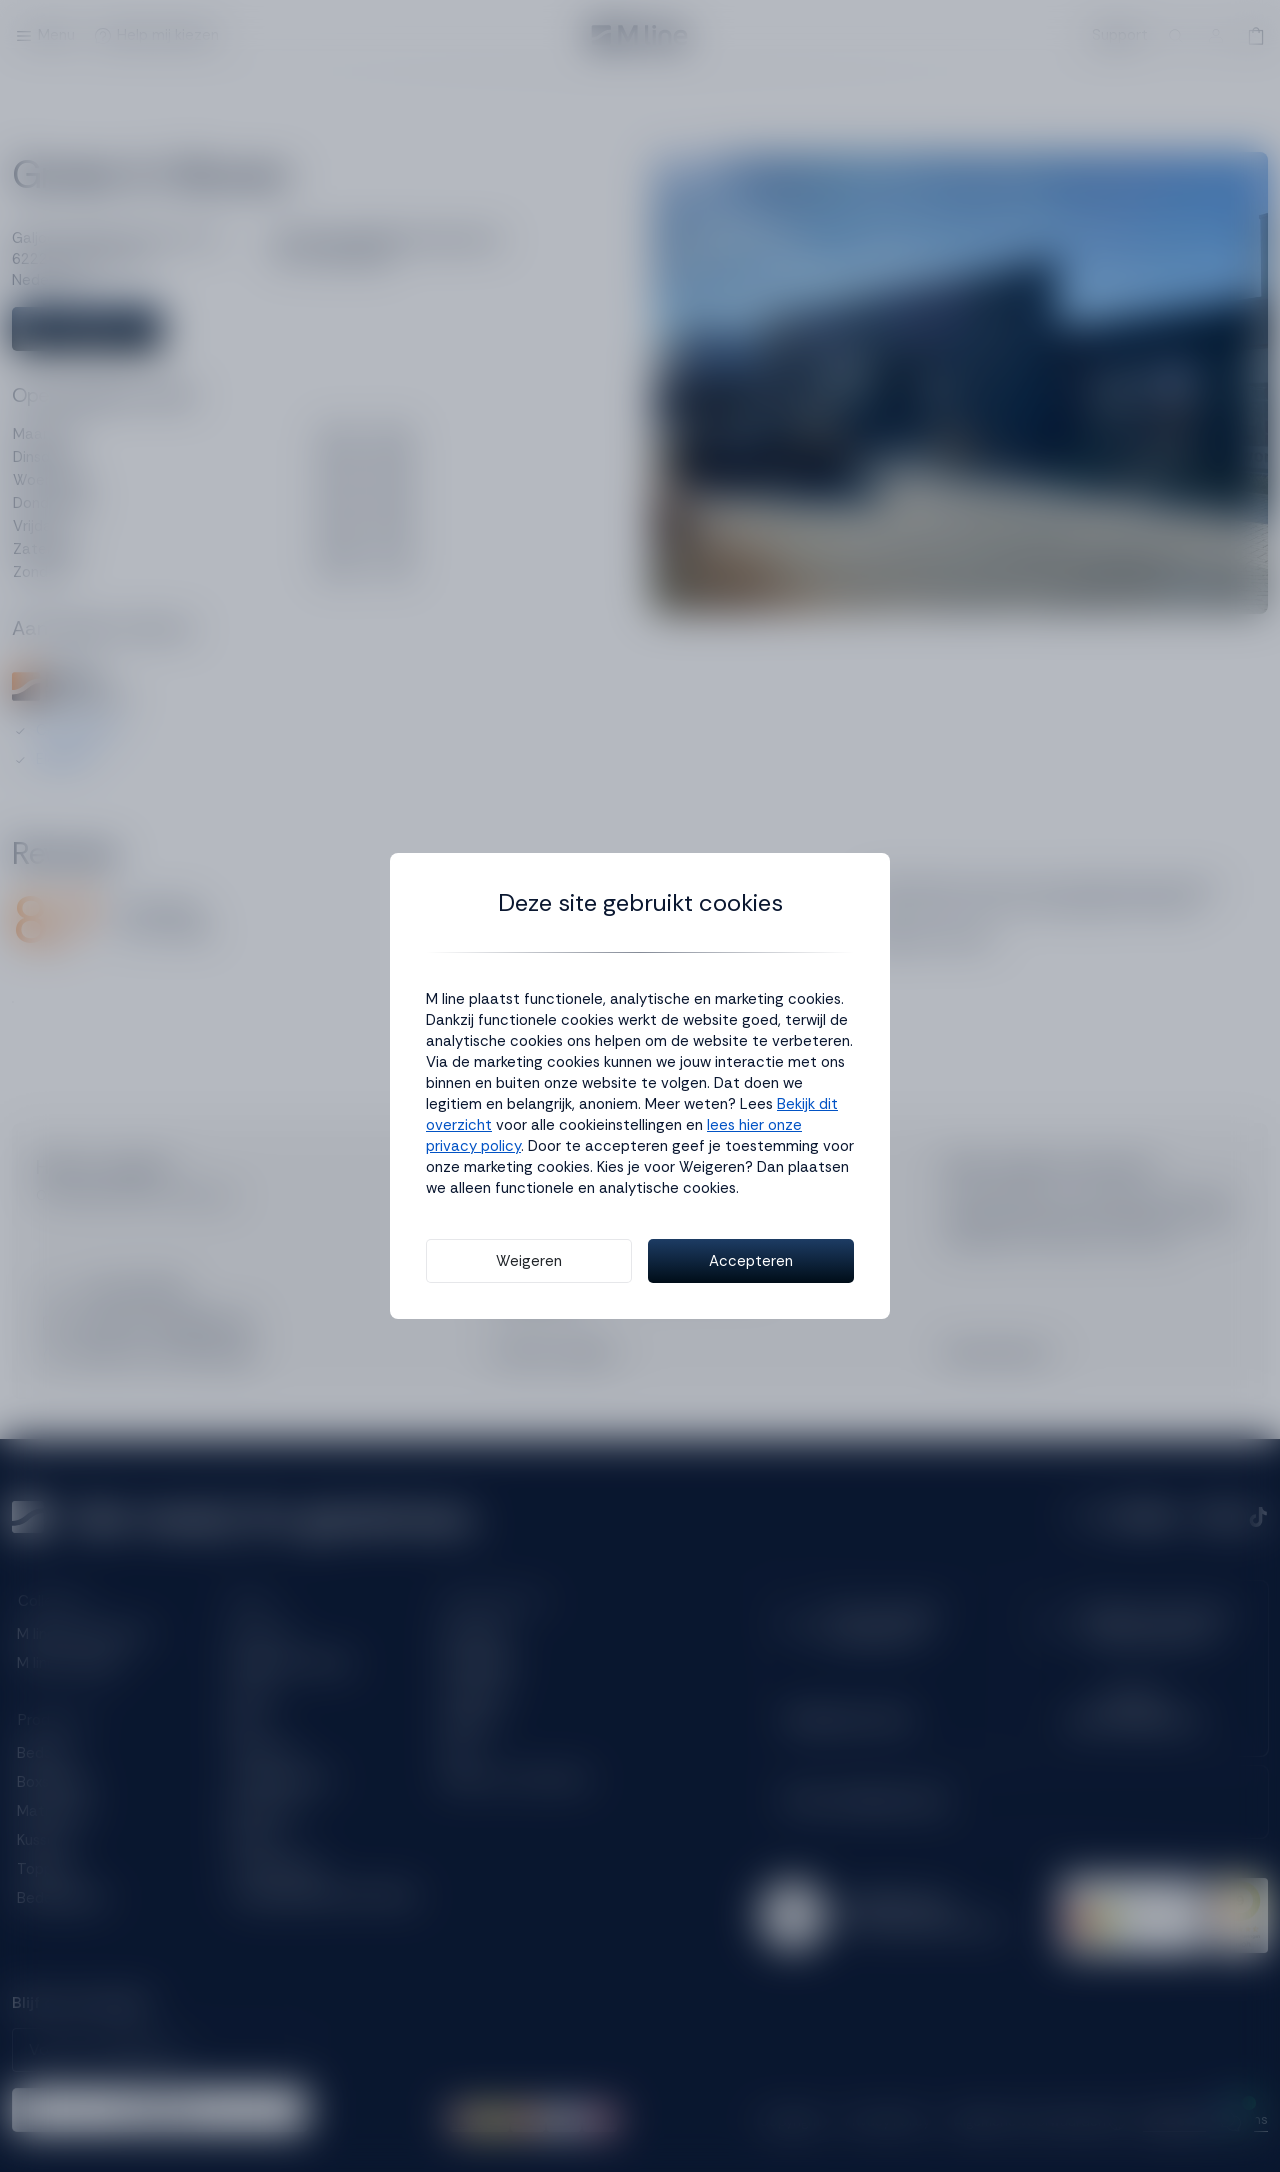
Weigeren (529, 1261)
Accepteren (751, 1261)
